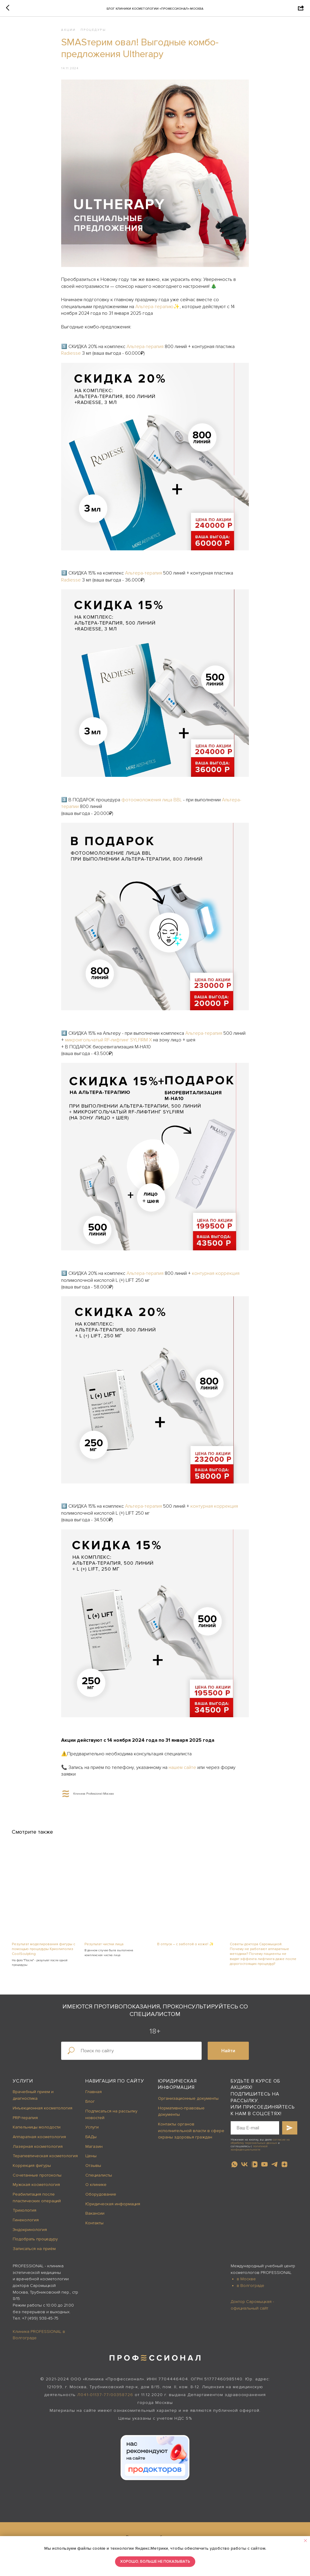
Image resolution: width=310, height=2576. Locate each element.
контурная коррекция (215, 1275)
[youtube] (264, 2169)
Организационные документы (188, 2102)
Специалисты (98, 2179)
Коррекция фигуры (32, 2169)
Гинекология (26, 2224)
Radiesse (71, 355)
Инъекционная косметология (42, 2112)
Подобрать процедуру (35, 2243)
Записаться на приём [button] (34, 2252)
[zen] (284, 2169)
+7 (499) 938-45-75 (40, 2322)
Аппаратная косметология (39, 2141)
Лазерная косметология (38, 2150)
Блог (90, 2105)
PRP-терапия (25, 2122)
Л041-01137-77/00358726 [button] (105, 2399)
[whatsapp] (234, 2169)
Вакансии (94, 2217)
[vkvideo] (254, 2169)
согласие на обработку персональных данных (260, 2145)
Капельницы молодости (37, 2131)
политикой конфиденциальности (249, 2152)
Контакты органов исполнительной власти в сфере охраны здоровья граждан (191, 2135)
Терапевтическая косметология (45, 2160)
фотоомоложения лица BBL (151, 802)
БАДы (91, 2141)
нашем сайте (182, 1770)
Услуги (23, 2085)
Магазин (94, 2150)
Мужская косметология (36, 2188)
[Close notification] (305, 2541)
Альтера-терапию (154, 309)
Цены (91, 2160)
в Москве (246, 2283)
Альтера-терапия (145, 349)
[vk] (244, 2169)
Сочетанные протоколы (37, 2179)
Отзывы (93, 2169)
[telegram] (274, 2169)
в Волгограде (250, 2289)
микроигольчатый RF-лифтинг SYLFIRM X (108, 1042)
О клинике (96, 2188)
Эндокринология (30, 2233)
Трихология (24, 2214)
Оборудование (100, 2198)
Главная (93, 2096)
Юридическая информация (112, 2208)
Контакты (94, 2227)
